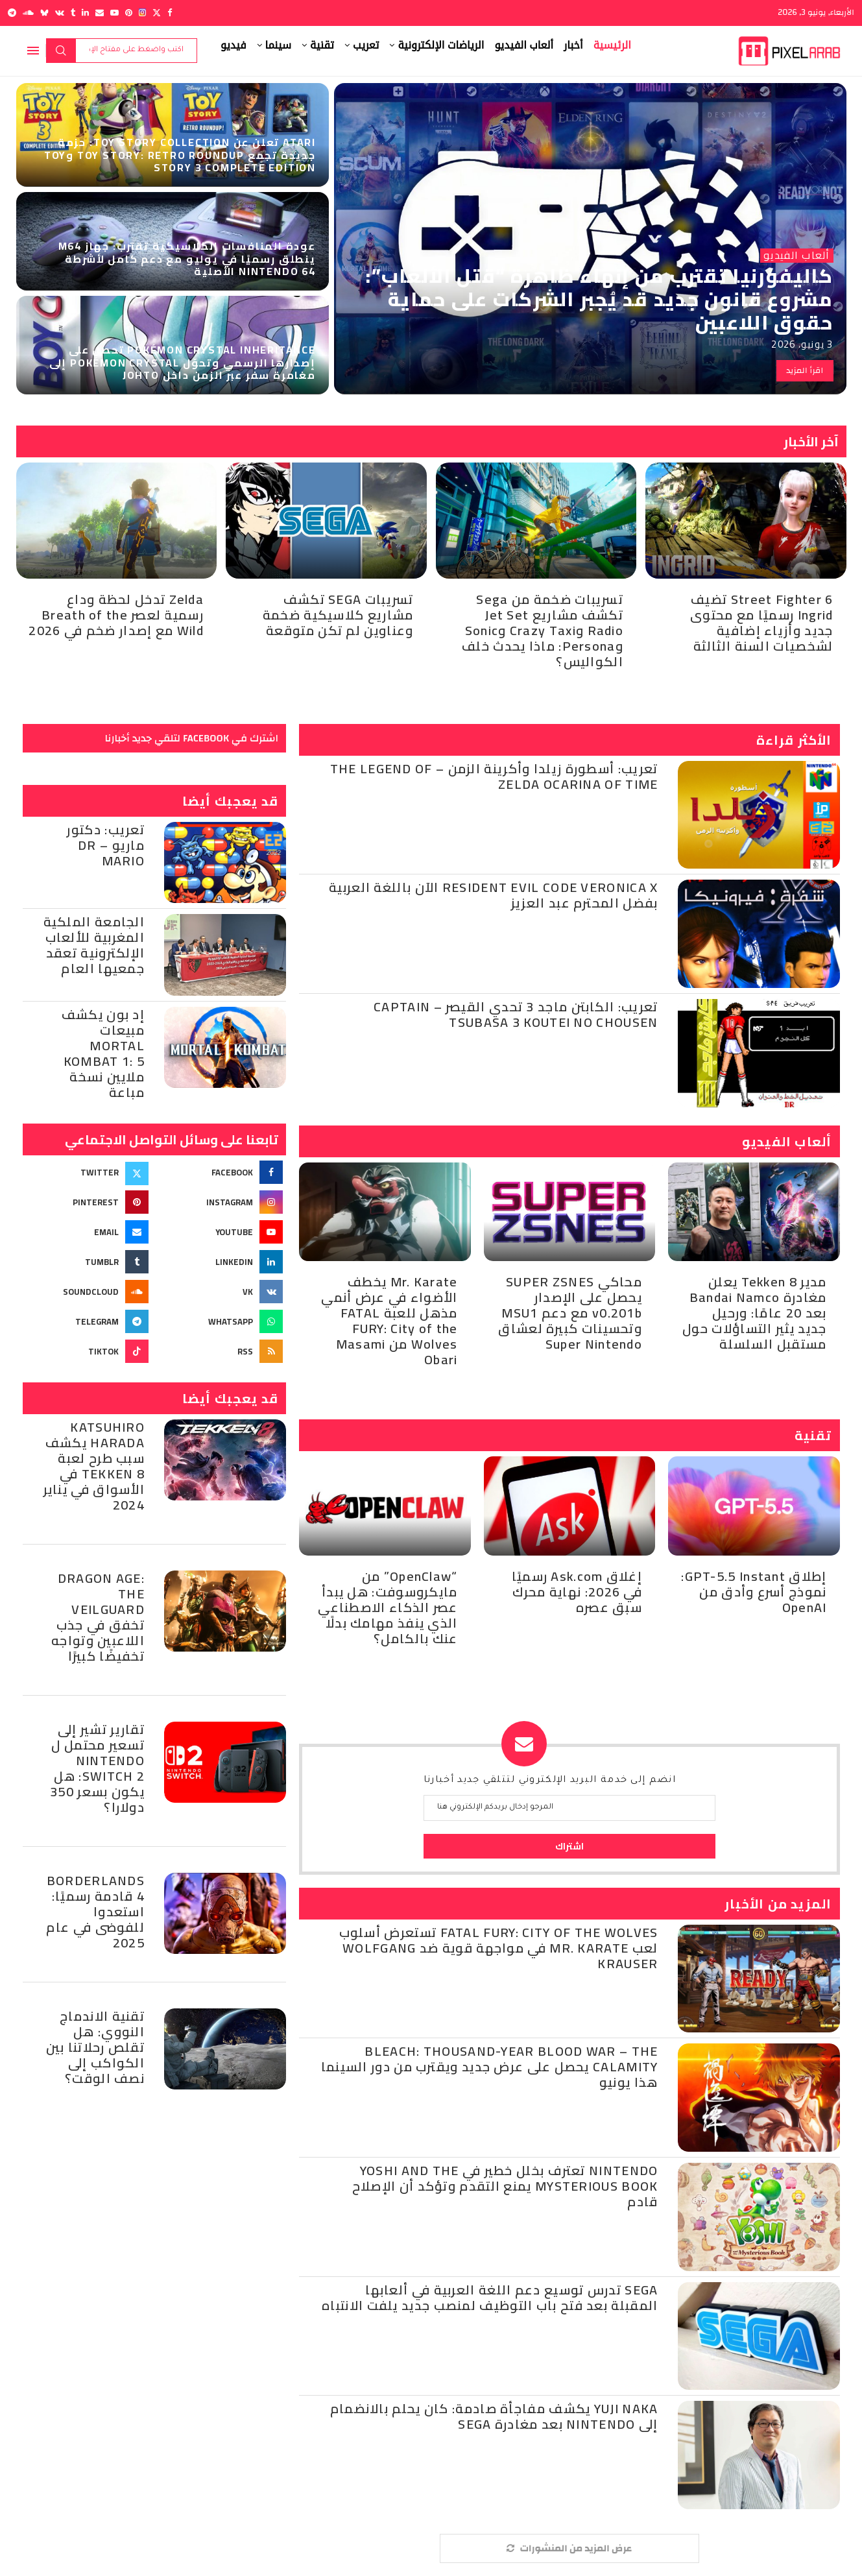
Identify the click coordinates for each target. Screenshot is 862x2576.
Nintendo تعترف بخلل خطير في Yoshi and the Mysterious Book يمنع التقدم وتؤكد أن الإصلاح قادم (505, 2185)
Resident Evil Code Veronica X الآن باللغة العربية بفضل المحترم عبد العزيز (493, 895)
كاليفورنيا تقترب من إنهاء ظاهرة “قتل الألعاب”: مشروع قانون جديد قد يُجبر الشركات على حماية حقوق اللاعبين (599, 299)
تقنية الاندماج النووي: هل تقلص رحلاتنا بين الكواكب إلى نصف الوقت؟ (95, 2047)
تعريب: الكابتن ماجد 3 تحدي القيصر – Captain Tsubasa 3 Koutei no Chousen (516, 1014)
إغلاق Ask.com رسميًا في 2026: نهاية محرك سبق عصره (577, 1591)
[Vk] (59, 12)
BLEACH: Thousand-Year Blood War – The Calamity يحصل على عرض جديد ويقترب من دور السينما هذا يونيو (489, 2066)
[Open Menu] (33, 50)
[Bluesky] (44, 12)
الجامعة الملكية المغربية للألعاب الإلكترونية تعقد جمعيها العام (94, 944)
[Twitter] (156, 12)
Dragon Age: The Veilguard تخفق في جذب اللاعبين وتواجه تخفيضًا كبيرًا (98, 1617)
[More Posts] (569, 2548)
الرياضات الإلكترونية (441, 45)
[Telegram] (12, 12)
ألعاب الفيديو (523, 45)
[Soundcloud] (28, 12)
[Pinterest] (128, 12)
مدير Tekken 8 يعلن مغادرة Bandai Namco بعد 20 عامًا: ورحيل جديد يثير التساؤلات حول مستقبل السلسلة (754, 1313)
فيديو (233, 45)
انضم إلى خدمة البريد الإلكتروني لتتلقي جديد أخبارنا (550, 1781)
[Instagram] (142, 12)
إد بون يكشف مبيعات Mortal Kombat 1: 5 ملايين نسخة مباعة (103, 1053)
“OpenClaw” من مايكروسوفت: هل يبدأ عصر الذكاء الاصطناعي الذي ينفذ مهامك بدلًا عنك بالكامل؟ (387, 1607)
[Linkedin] (85, 12)
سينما (278, 45)
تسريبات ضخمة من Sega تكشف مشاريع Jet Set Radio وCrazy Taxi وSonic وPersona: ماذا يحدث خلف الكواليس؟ (542, 630)
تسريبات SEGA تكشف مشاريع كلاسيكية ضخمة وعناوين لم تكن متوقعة (338, 614)
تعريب (366, 45)
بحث (61, 50)
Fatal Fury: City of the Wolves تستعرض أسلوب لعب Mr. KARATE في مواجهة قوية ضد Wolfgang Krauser (498, 1947)
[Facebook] (169, 12)
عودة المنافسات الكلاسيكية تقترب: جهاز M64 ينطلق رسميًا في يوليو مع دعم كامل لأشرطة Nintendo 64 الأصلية (187, 258)
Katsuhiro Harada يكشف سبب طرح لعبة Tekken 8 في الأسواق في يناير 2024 (94, 1466)
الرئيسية (612, 45)
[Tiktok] (87, 1351)
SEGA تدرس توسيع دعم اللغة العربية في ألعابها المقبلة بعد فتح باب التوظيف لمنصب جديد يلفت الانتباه (490, 2297)
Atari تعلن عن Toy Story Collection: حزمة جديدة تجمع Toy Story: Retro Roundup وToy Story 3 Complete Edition (180, 154)
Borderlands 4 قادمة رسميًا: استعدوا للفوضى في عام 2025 (95, 1911)
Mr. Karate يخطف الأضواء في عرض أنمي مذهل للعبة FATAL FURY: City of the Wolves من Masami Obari (389, 1320)
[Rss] (221, 1351)
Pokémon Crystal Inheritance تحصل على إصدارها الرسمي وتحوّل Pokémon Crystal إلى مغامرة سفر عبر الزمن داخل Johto (182, 362)
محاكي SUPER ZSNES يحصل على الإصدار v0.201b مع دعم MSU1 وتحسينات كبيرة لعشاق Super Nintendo (570, 1313)
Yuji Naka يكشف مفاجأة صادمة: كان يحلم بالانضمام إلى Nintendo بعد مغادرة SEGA (494, 2416)
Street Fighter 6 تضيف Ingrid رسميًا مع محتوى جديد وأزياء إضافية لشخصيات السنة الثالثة (761, 622)
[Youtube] (114, 12)
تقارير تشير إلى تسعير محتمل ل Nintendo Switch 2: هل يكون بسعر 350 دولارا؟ (97, 1768)
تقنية (322, 45)
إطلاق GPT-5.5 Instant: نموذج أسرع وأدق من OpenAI (753, 1591)
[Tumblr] (73, 12)
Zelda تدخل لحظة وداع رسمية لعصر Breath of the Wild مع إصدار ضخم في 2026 (116, 614)
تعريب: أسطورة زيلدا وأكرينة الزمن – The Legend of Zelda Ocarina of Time (494, 776)
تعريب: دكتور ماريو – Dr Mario (106, 845)
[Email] (99, 12)
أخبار (573, 45)
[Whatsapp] (221, 1321)
